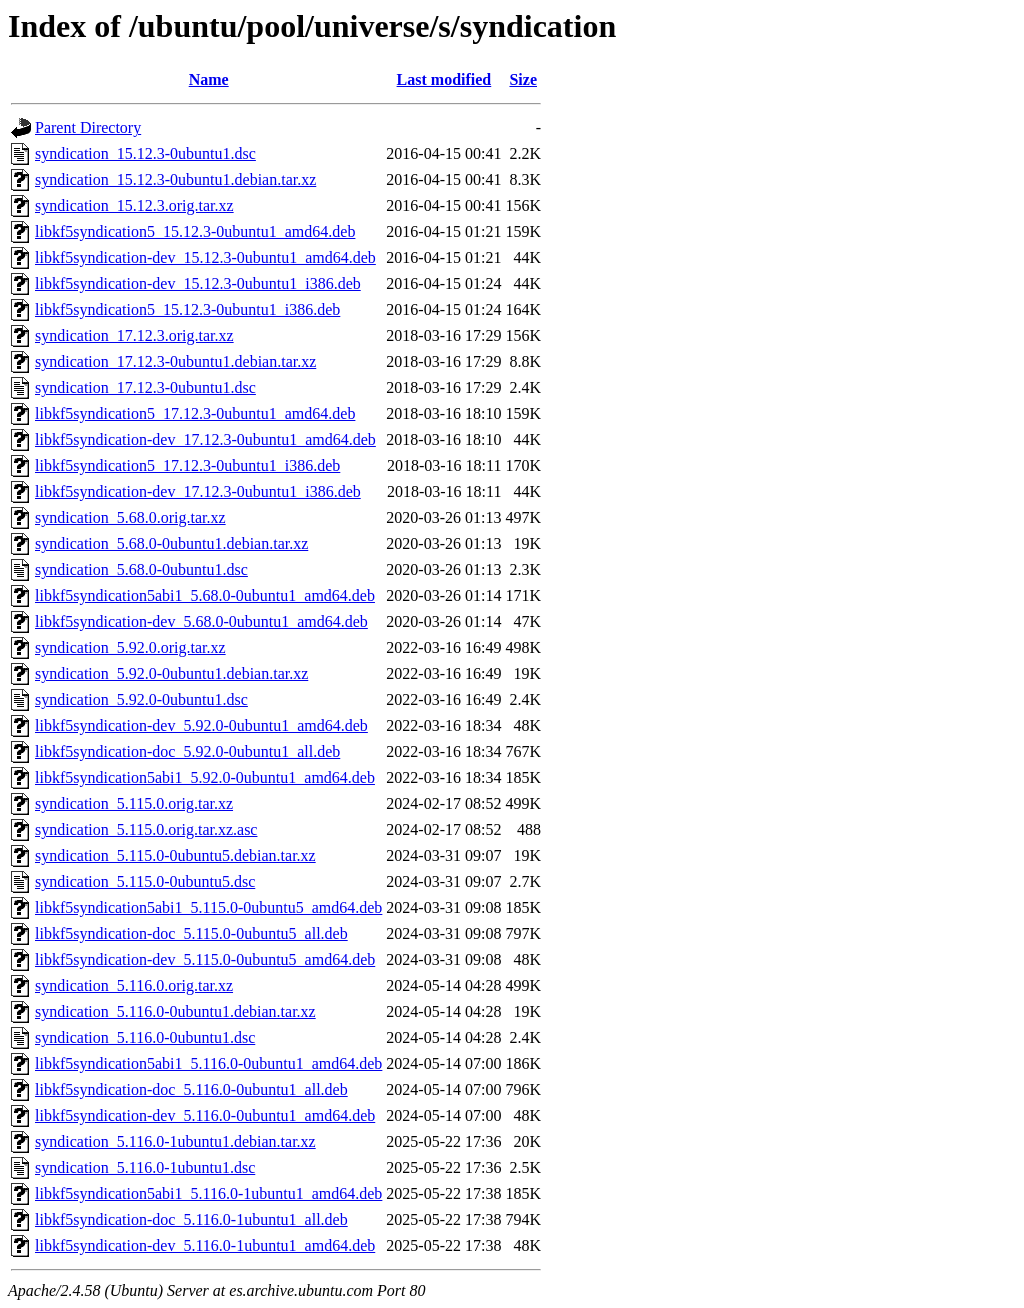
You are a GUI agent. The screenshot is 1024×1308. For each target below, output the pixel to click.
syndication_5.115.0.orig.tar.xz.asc (146, 829)
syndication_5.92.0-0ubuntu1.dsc (141, 699)
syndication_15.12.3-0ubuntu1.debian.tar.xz (175, 179)
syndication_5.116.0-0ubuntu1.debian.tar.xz (175, 1011)
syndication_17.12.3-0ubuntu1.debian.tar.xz (175, 361)
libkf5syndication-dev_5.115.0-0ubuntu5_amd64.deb (205, 959)
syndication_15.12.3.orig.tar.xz (134, 205)
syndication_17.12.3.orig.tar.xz (134, 335)
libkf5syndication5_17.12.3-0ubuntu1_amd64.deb (195, 413)
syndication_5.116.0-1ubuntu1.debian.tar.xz (175, 1141)
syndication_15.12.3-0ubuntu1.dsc (145, 153)
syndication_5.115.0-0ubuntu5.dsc (145, 881)
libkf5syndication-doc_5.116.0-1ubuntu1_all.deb (191, 1219)
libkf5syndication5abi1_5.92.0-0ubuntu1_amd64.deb (205, 777)
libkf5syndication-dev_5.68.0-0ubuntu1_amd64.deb (201, 621)
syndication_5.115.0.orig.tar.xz (134, 803)
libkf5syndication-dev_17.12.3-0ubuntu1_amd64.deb (205, 439)
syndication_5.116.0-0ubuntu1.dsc (145, 1037)
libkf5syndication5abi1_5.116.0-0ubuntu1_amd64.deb (208, 1063)
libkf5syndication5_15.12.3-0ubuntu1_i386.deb (187, 309)
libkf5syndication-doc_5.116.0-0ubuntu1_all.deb (191, 1089)
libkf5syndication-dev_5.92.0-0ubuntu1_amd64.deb (201, 725)
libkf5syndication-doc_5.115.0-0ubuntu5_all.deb (191, 933)
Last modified (444, 79)
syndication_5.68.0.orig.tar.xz (130, 517)
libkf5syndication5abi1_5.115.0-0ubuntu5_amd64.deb (208, 907)
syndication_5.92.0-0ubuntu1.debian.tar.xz (171, 673)
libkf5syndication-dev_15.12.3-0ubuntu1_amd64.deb (205, 257)
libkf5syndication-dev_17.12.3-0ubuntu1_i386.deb (198, 491)
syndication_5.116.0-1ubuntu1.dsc (145, 1167)
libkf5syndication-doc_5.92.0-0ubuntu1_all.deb (187, 751)
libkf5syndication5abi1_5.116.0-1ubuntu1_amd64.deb (208, 1193)
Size (523, 79)
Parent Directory (88, 127)
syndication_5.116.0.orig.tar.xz (134, 985)
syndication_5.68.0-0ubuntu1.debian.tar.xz (171, 543)
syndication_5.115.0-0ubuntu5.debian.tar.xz (175, 855)
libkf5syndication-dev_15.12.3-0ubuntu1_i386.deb (198, 283)
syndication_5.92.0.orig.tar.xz (130, 647)
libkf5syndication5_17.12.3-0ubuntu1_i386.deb (187, 465)
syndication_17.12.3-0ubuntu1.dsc (145, 387)
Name (209, 79)
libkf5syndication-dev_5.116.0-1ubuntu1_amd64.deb (205, 1245)
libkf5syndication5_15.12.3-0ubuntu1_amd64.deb (195, 231)
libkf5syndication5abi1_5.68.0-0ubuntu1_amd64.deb (205, 595)
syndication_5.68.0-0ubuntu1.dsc (141, 569)
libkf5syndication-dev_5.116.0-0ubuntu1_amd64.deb (205, 1115)
